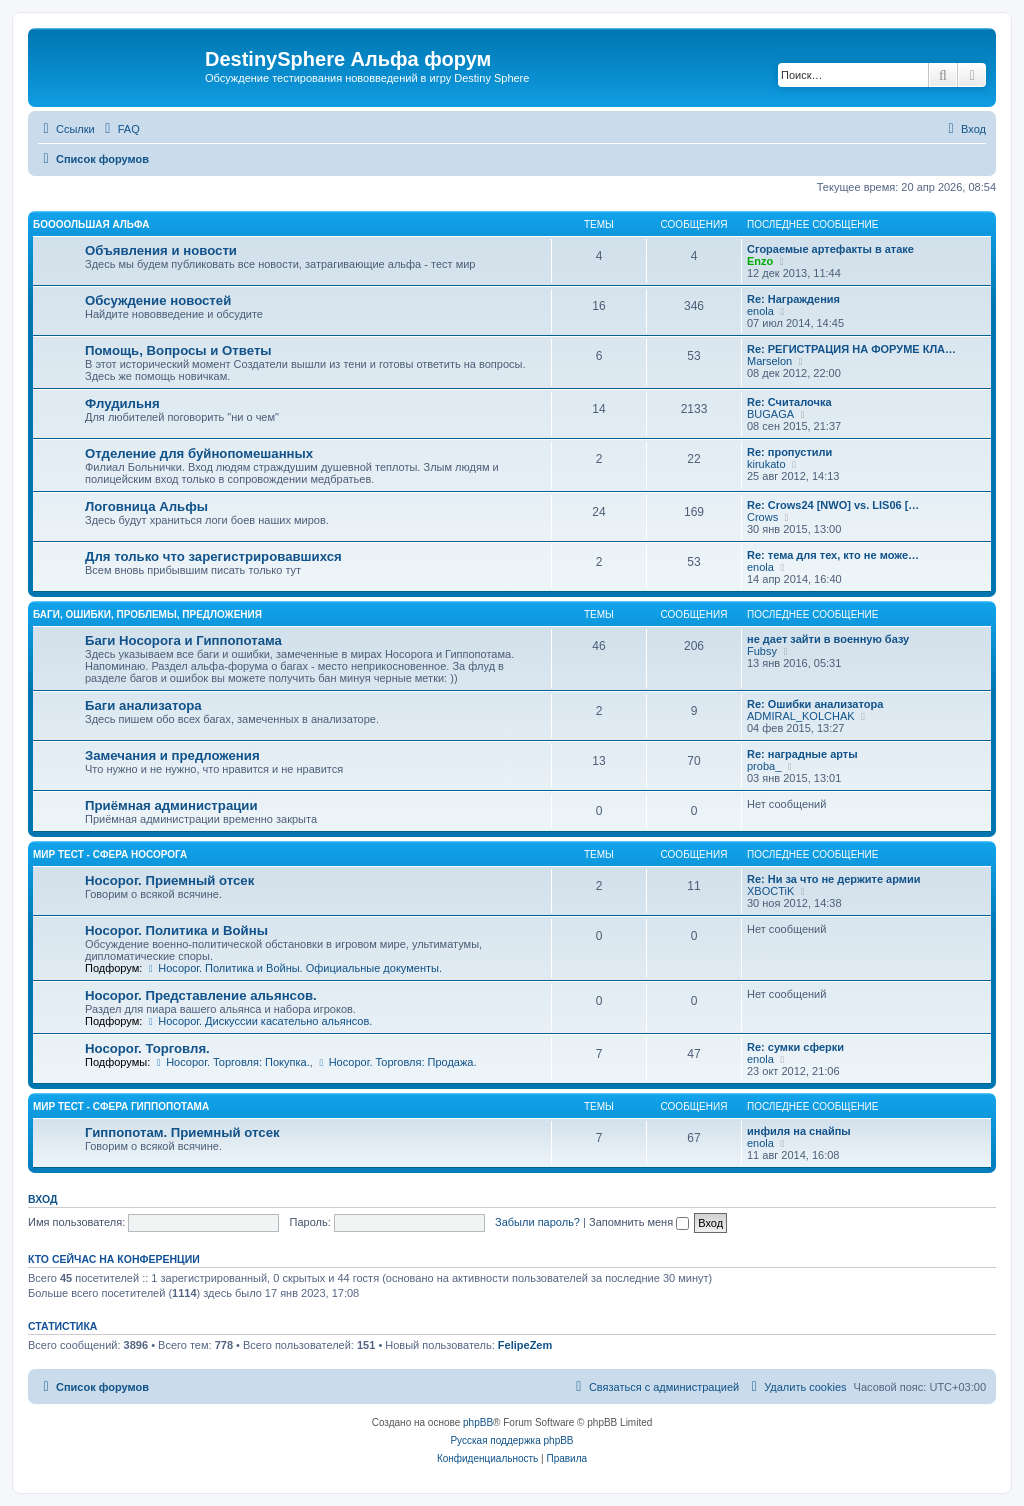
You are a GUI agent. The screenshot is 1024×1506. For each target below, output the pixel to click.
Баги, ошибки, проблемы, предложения (147, 614)
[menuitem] (120, 129)
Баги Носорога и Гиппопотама (183, 640)
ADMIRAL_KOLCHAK (801, 716)
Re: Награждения (793, 299)
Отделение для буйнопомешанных (199, 453)
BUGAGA (770, 414)
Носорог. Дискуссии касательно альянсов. (258, 1021)
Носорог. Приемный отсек (169, 880)
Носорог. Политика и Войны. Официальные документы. (293, 968)
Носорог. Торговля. (147, 1048)
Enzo (760, 261)
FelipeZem (525, 1345)
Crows (762, 517)
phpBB (478, 1422)
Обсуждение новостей (158, 300)
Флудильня (122, 403)
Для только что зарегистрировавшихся (213, 556)
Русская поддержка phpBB (511, 1440)
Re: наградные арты (802, 754)
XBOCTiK (770, 891)
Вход (42, 1199)
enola (760, 311)
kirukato (766, 464)
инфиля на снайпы (799, 1131)
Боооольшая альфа (91, 224)
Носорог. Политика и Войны (176, 930)
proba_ (764, 766)
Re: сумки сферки (795, 1047)
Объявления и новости (161, 250)
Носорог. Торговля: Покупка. (231, 1062)
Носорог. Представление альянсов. (201, 995)
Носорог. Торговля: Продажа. (396, 1062)
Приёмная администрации (171, 805)
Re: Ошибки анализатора (815, 704)
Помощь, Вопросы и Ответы (178, 350)
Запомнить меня (639, 1222)
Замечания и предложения (172, 755)
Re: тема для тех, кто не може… (833, 555)
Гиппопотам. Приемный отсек (182, 1132)
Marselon (769, 361)
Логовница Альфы (146, 506)
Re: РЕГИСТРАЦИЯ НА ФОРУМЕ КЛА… (851, 349)
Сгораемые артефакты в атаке (830, 249)
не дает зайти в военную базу (828, 639)
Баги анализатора (143, 705)
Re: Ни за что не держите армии (833, 879)
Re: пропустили (789, 452)
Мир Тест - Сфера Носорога (110, 854)
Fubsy (762, 651)
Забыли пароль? (537, 1222)
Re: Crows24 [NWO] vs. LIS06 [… (833, 505)
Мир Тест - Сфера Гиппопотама (121, 1106)
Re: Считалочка (789, 402)
